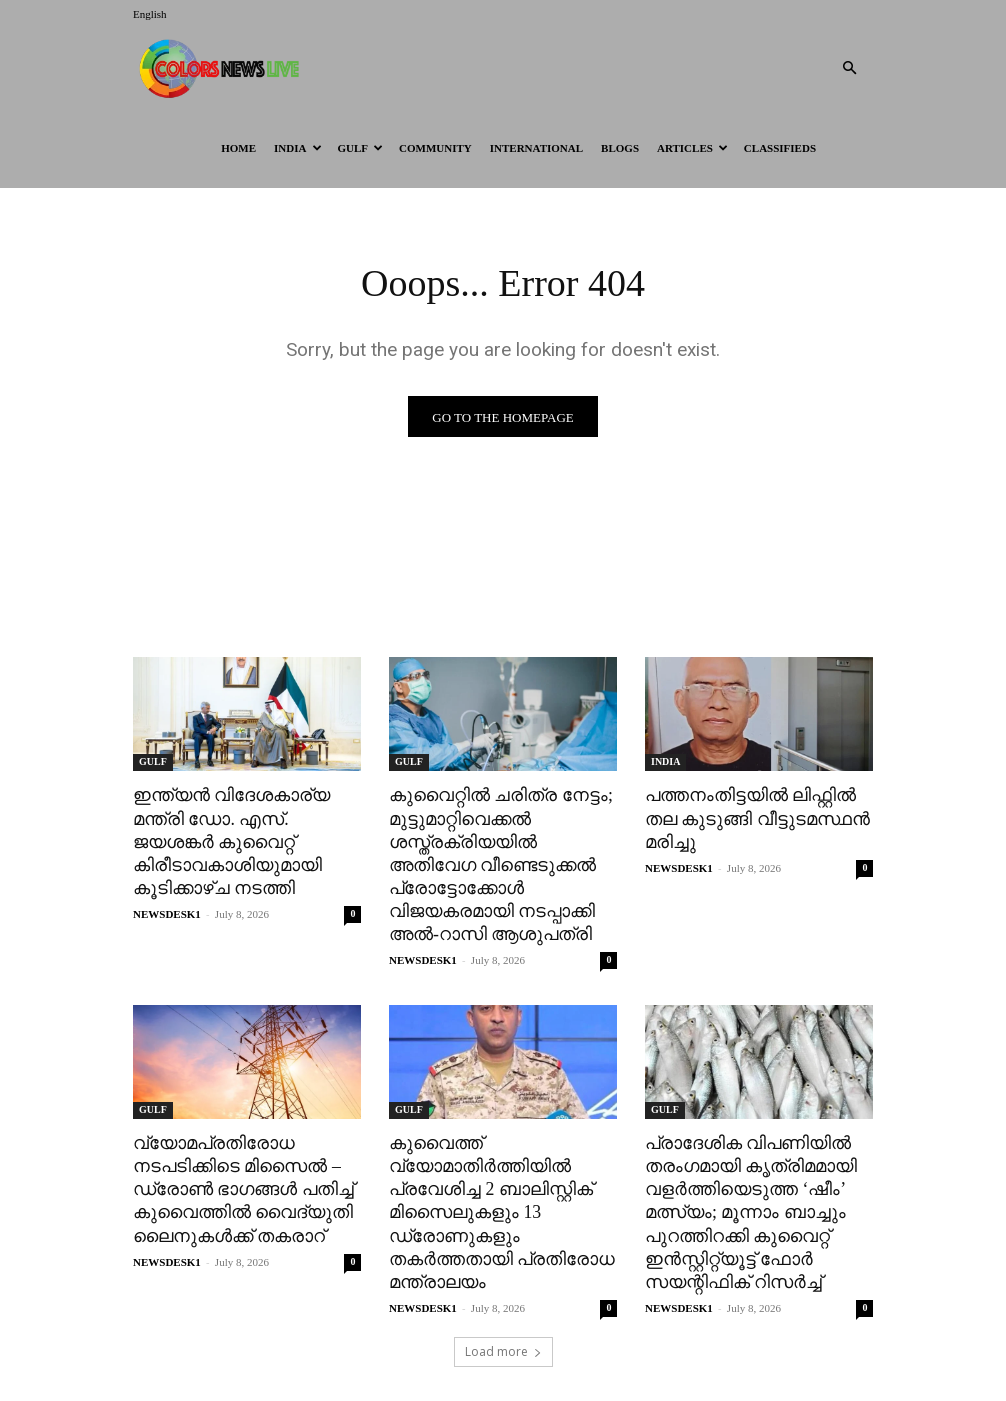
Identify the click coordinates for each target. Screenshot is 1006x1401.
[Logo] (223, 68)
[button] (849, 68)
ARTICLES (692, 148)
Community (435, 148)
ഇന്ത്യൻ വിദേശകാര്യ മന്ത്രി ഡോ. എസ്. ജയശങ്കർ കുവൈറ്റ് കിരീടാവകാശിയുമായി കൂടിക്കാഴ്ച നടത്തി (226, 838)
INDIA (297, 148)
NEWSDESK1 (167, 909)
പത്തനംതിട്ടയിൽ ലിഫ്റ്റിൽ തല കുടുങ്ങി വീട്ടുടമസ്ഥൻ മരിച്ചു (751, 816)
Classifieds (780, 148)
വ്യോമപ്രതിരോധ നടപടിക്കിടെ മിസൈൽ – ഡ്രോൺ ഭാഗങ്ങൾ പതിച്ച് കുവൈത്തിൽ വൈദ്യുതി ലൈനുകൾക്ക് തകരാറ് (238, 1179)
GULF (361, 148)
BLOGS (620, 148)
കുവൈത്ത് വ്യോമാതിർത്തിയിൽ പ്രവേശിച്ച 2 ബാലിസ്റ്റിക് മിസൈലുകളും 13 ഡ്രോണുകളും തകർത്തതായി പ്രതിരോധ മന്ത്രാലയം (496, 1202)
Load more (503, 1337)
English (150, 14)
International (536, 148)
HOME (238, 148)
